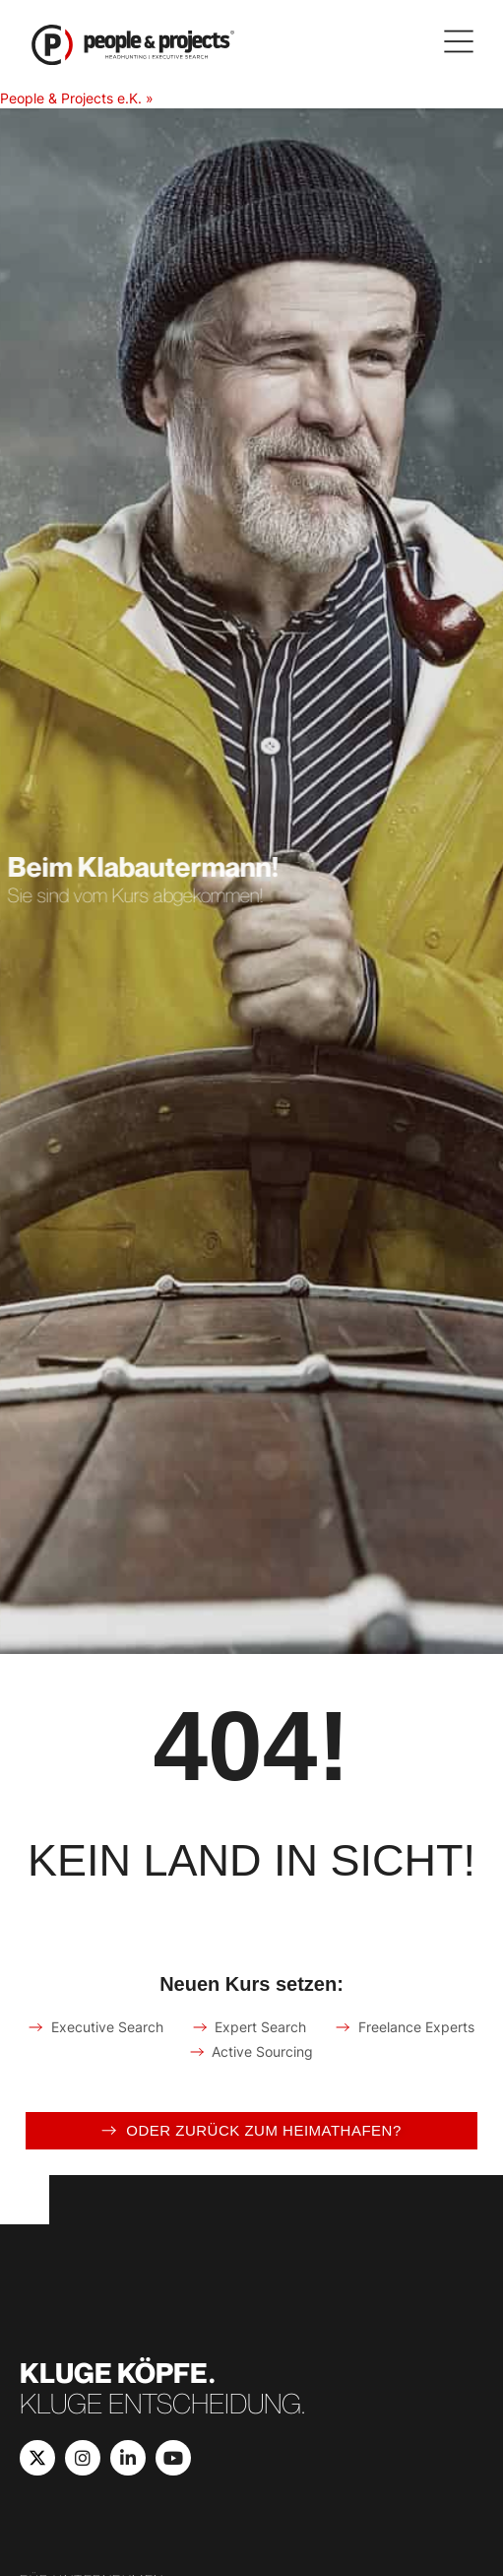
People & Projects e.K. (71, 98)
